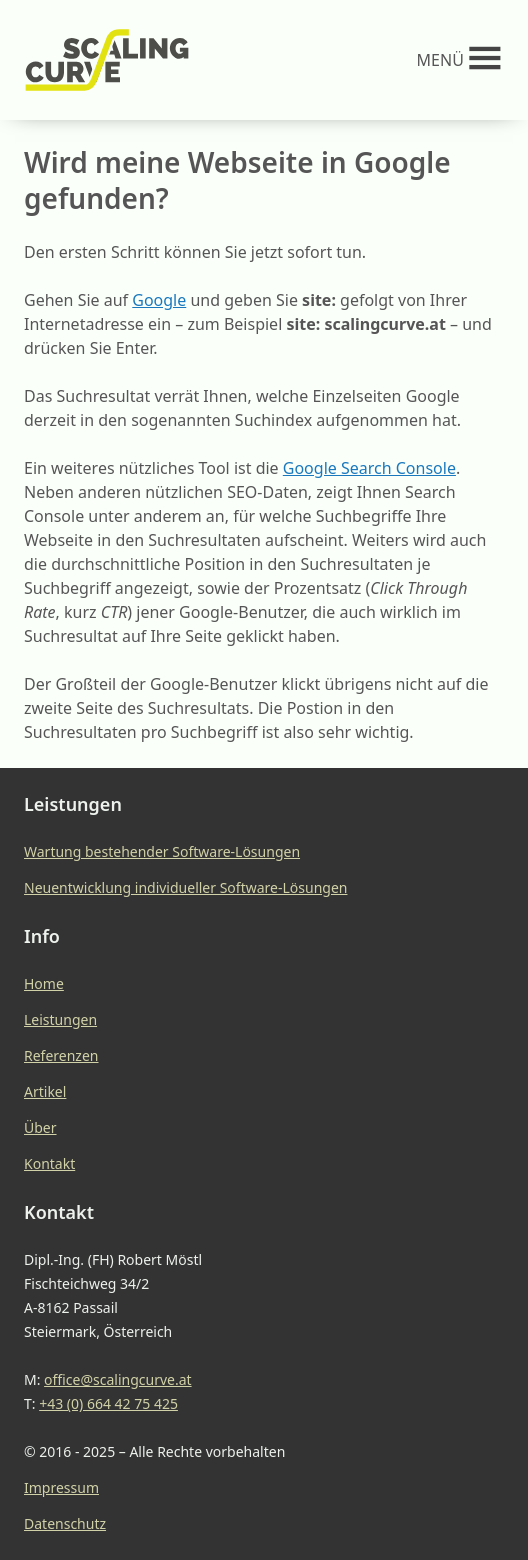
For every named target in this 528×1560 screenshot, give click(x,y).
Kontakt (49, 1163)
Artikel (45, 1091)
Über (40, 1127)
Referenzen (61, 1055)
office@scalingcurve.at (118, 1379)
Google (159, 300)
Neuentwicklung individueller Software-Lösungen (185, 887)
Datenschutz (65, 1523)
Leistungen (60, 1019)
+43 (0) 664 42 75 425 (108, 1403)
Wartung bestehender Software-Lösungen (162, 851)
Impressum (61, 1487)
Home (44, 983)
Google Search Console (369, 468)
